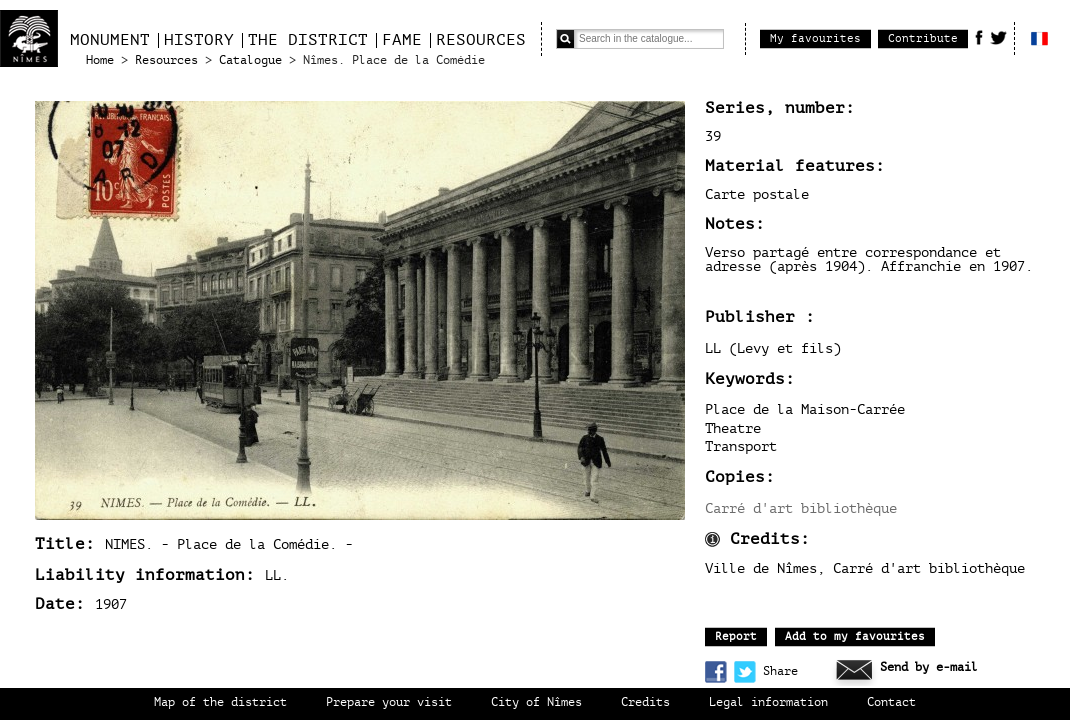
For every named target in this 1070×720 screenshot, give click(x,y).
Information (712, 539)
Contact (891, 702)
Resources (481, 40)
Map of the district (220, 702)
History (199, 40)
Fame (402, 40)
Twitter (998, 37)
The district (308, 40)
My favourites (815, 38)
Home (100, 60)
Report (736, 636)
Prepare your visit (389, 702)
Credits (645, 702)
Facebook (979, 37)
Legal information (768, 702)
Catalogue (250, 60)
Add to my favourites (855, 636)
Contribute (923, 38)
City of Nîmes (536, 702)
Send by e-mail (929, 667)
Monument (110, 40)
